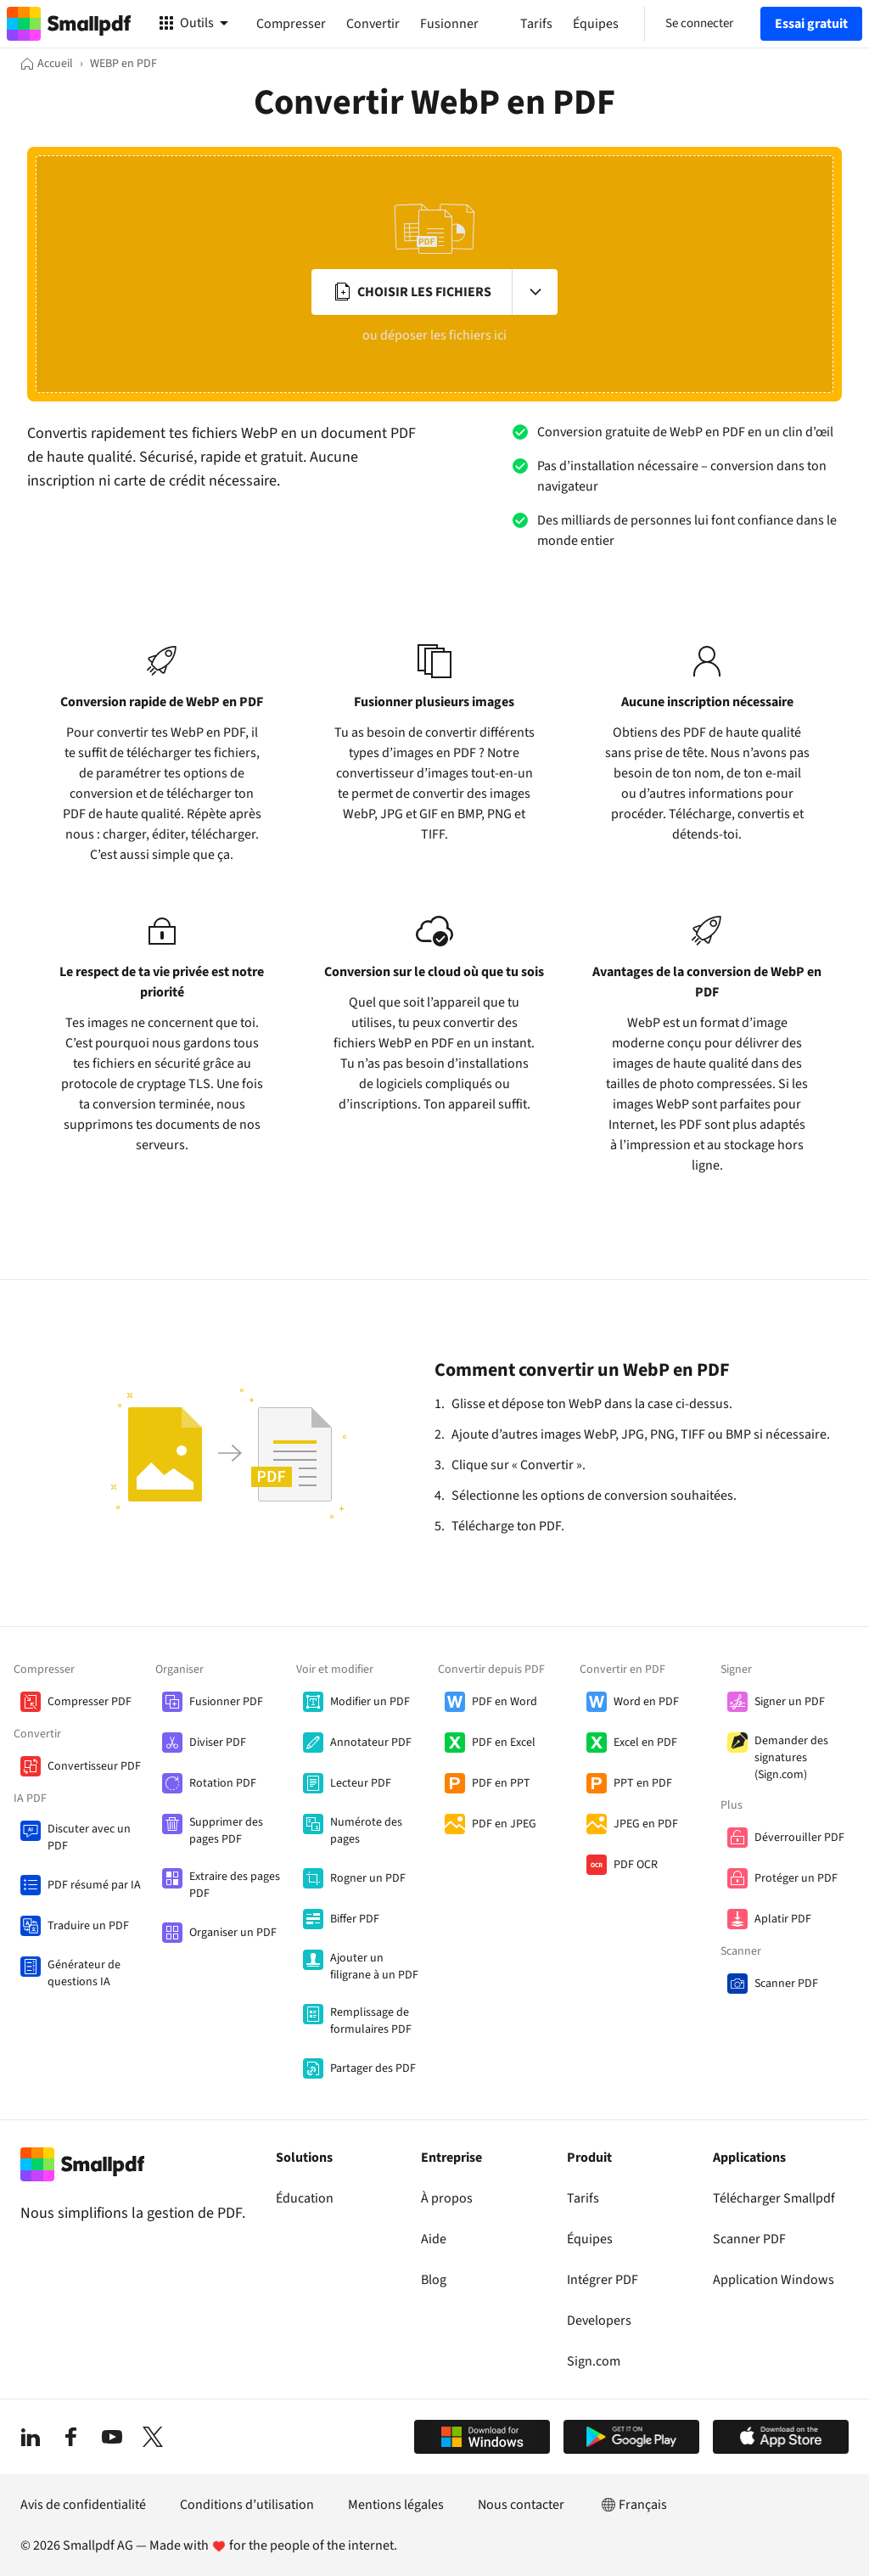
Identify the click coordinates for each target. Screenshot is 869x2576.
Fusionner (449, 23)
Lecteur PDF (360, 1783)
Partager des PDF (373, 2068)
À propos (447, 2198)
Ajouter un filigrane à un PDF (374, 1967)
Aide (433, 2239)
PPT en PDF (643, 1783)
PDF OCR (636, 1864)
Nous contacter (521, 2504)
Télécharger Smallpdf (774, 2198)
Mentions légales (396, 2504)
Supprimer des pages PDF (226, 1831)
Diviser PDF (217, 1742)
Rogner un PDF (368, 1878)
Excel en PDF (645, 1742)
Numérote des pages (366, 1831)
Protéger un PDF (796, 1878)
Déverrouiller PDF (799, 1837)
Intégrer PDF (602, 2279)
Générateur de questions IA (84, 1973)
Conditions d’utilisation (247, 2504)
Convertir (373, 23)
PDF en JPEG (504, 1824)
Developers (599, 2320)
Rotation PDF (222, 1783)
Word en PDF (646, 1701)
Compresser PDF (90, 1701)
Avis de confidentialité (83, 2504)
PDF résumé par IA (94, 1885)
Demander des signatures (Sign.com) (791, 1757)
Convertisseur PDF (94, 1766)
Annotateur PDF (371, 1742)
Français (632, 2505)
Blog (433, 2279)
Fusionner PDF (226, 1701)
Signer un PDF (789, 1701)
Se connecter (699, 23)
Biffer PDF (354, 1919)
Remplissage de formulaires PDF (371, 2021)
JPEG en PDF (646, 1824)
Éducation (305, 2198)
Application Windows (773, 2279)
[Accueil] (46, 63)
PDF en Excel (503, 1742)
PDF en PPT (501, 1783)
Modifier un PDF (370, 1701)
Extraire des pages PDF (234, 1885)
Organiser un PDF (233, 1932)
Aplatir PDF (782, 1919)
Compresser (291, 23)
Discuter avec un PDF (89, 1838)
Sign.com (593, 2361)
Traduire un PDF (88, 1925)
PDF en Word (504, 1701)
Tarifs (583, 2198)
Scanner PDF (786, 1983)
